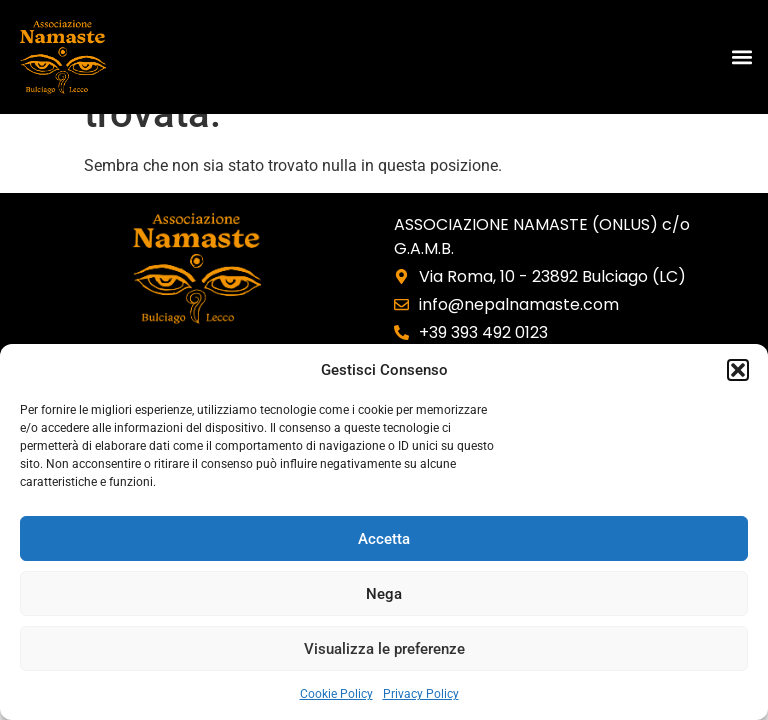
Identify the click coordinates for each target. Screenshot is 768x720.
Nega (384, 594)
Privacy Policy (421, 694)
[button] (738, 370)
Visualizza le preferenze (384, 649)
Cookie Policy (336, 694)
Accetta (384, 539)
